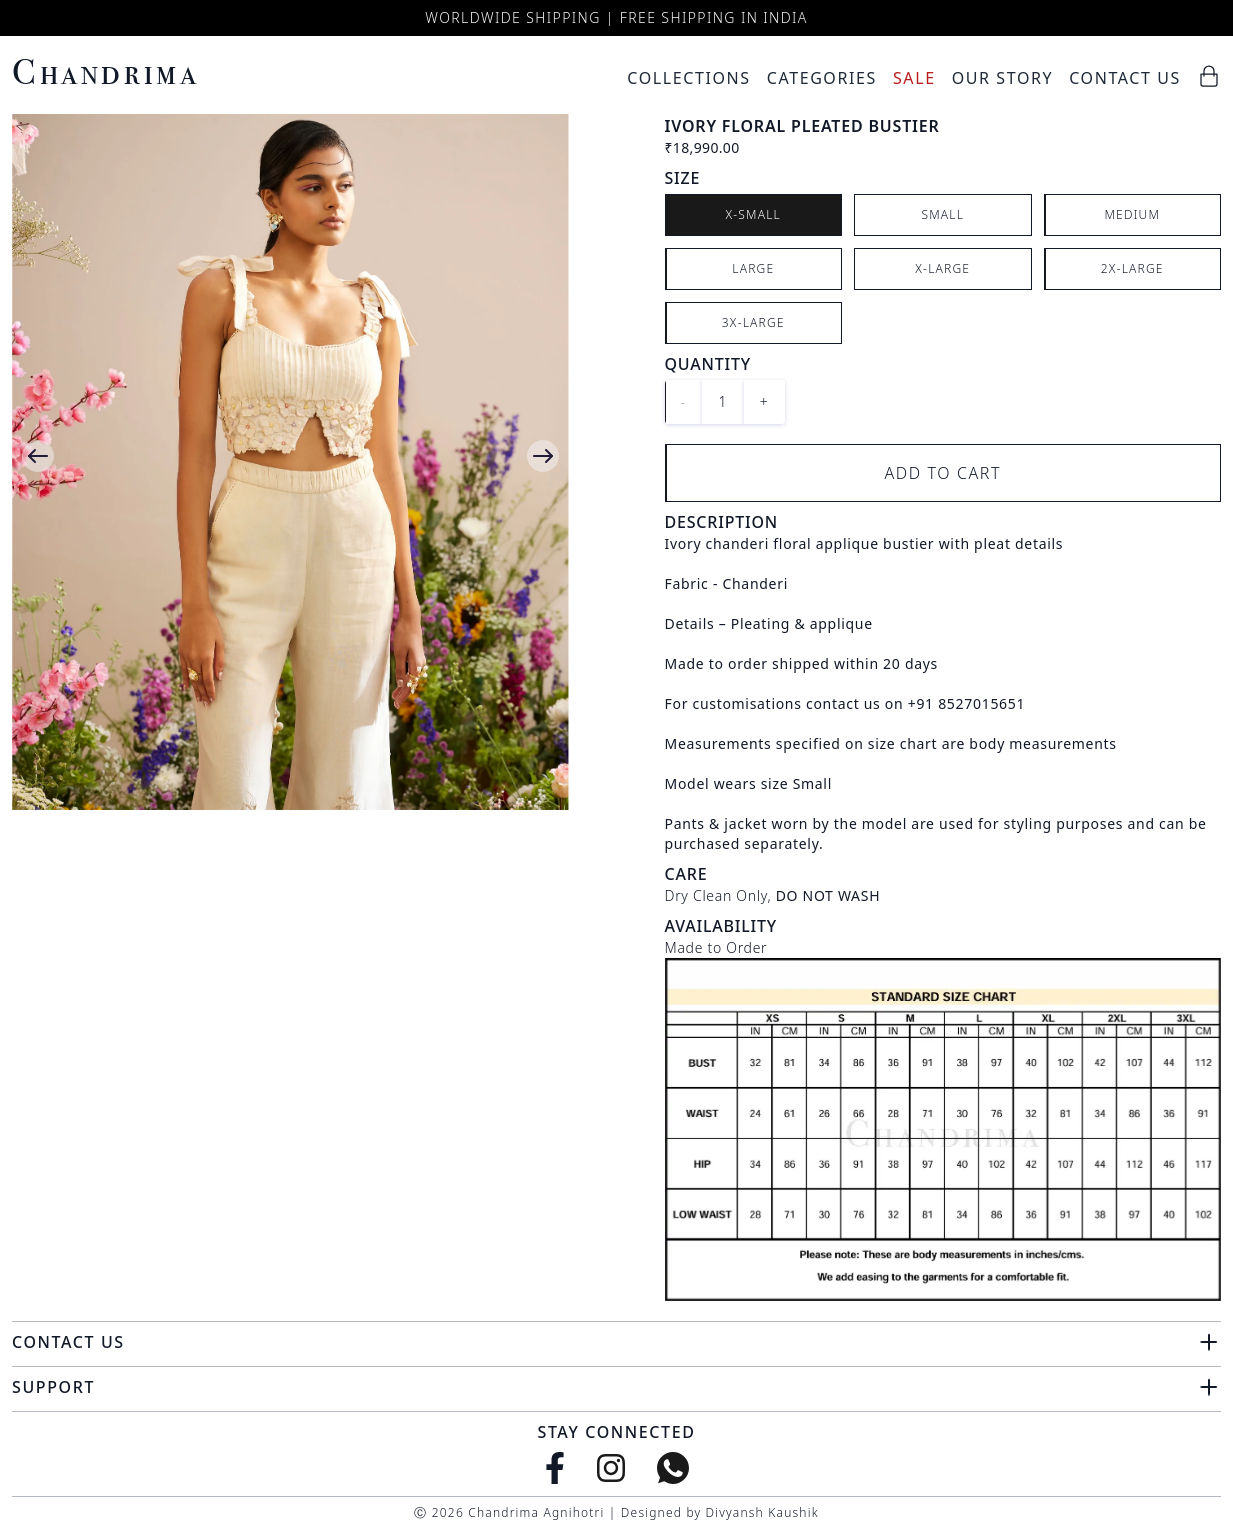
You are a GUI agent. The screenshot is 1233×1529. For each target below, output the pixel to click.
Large (753, 268)
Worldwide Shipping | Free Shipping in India (616, 17)
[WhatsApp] (673, 1468)
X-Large (942, 268)
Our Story (1003, 78)
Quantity (708, 364)
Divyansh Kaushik (761, 1512)
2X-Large (1132, 268)
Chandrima (105, 71)
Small (942, 214)
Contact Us (1125, 78)
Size (683, 178)
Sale (914, 78)
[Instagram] (611, 1468)
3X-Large (753, 322)
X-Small (753, 214)
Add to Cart (942, 473)
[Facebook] (555, 1468)
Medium (1132, 214)
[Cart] (1209, 76)
